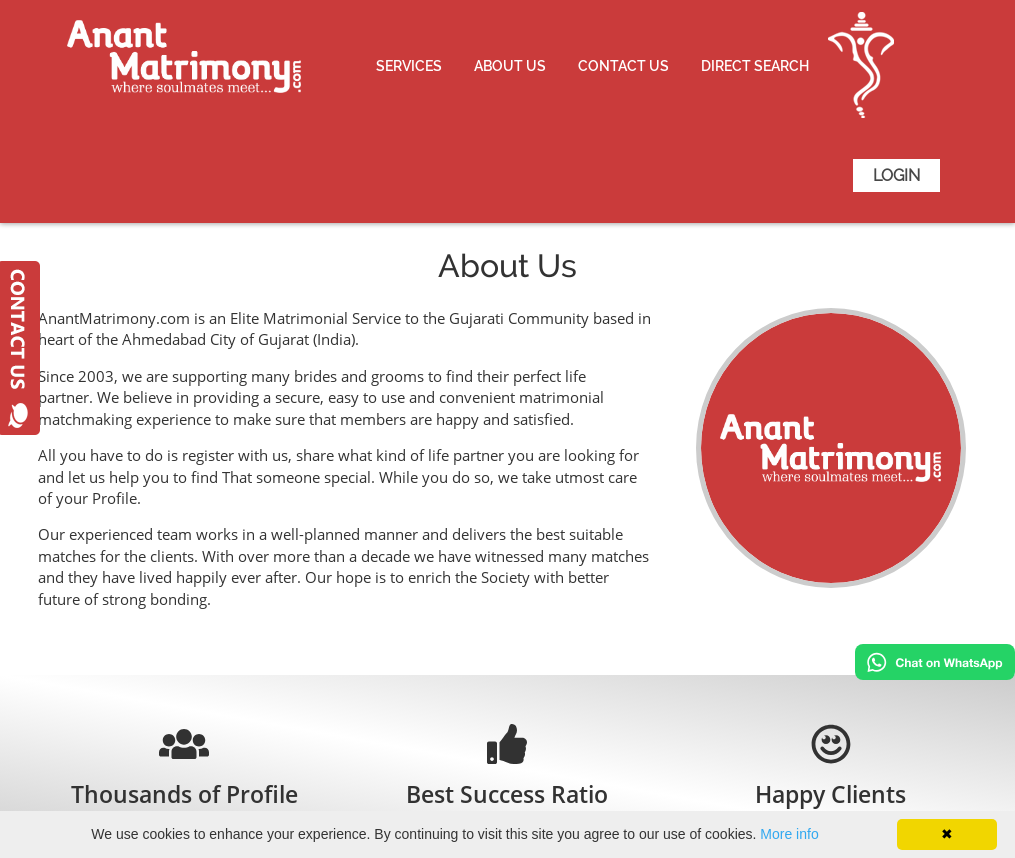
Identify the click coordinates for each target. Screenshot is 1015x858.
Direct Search (755, 66)
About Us (510, 66)
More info (789, 834)
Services (409, 66)
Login (896, 175)
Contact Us (623, 66)
